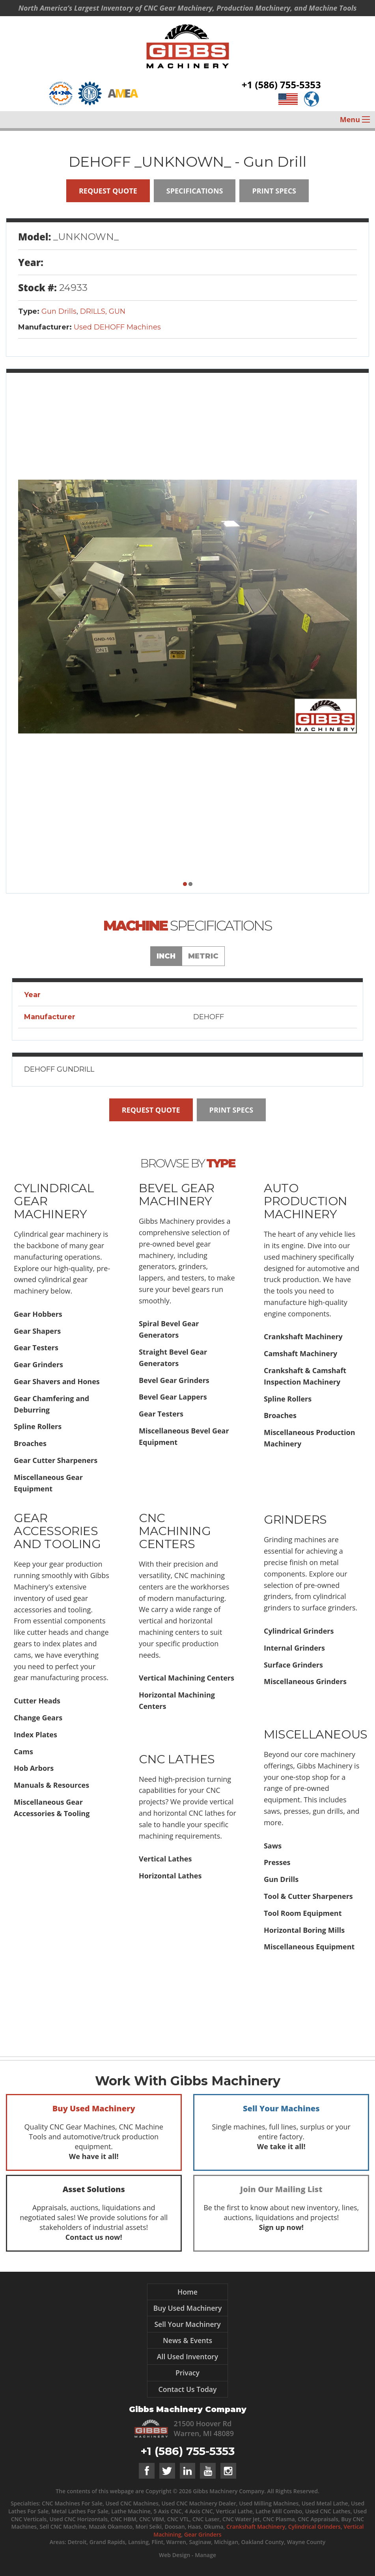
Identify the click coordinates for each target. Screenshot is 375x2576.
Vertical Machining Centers (186, 1678)
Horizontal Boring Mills (304, 1930)
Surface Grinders (293, 1665)
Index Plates (35, 1734)
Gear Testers (36, 1347)
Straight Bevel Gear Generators (173, 1357)
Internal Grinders (294, 1648)
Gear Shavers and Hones (57, 1381)
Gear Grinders (38, 1364)
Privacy (187, 2372)
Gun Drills (58, 311)
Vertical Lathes (165, 1858)
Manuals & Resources (51, 1785)
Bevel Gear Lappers (173, 1397)
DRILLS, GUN (102, 311)
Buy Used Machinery (187, 2308)
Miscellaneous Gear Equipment (48, 1482)
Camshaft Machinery (300, 1353)
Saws (273, 1845)
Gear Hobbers (38, 1314)
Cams (23, 1751)
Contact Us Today (188, 2389)
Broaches (30, 1443)
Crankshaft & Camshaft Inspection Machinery (305, 1376)
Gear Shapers (37, 1331)
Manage (205, 2555)
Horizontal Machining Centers (177, 1700)
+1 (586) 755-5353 (281, 86)
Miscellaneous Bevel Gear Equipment (184, 1436)
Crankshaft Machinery (303, 1336)
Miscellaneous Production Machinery (309, 1438)
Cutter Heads (37, 1700)
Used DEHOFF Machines (117, 327)
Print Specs (274, 190)
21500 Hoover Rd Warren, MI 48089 (204, 2428)
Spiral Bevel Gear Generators (169, 1329)
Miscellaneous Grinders (305, 1681)
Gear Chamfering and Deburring (51, 1404)
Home (187, 2292)
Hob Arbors (34, 1768)
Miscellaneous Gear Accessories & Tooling (52, 1807)
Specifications (194, 190)
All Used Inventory (187, 2356)
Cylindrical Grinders (299, 1631)
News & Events (187, 2340)
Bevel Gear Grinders (174, 1380)
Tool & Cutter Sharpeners (308, 1896)
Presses (277, 1862)
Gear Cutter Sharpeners (55, 1460)
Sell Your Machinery (187, 2324)
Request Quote (108, 190)
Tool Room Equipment (303, 1913)
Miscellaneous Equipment (309, 1946)
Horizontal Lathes (170, 1875)
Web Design (174, 2555)
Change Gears (38, 1717)
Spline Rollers (38, 1426)
